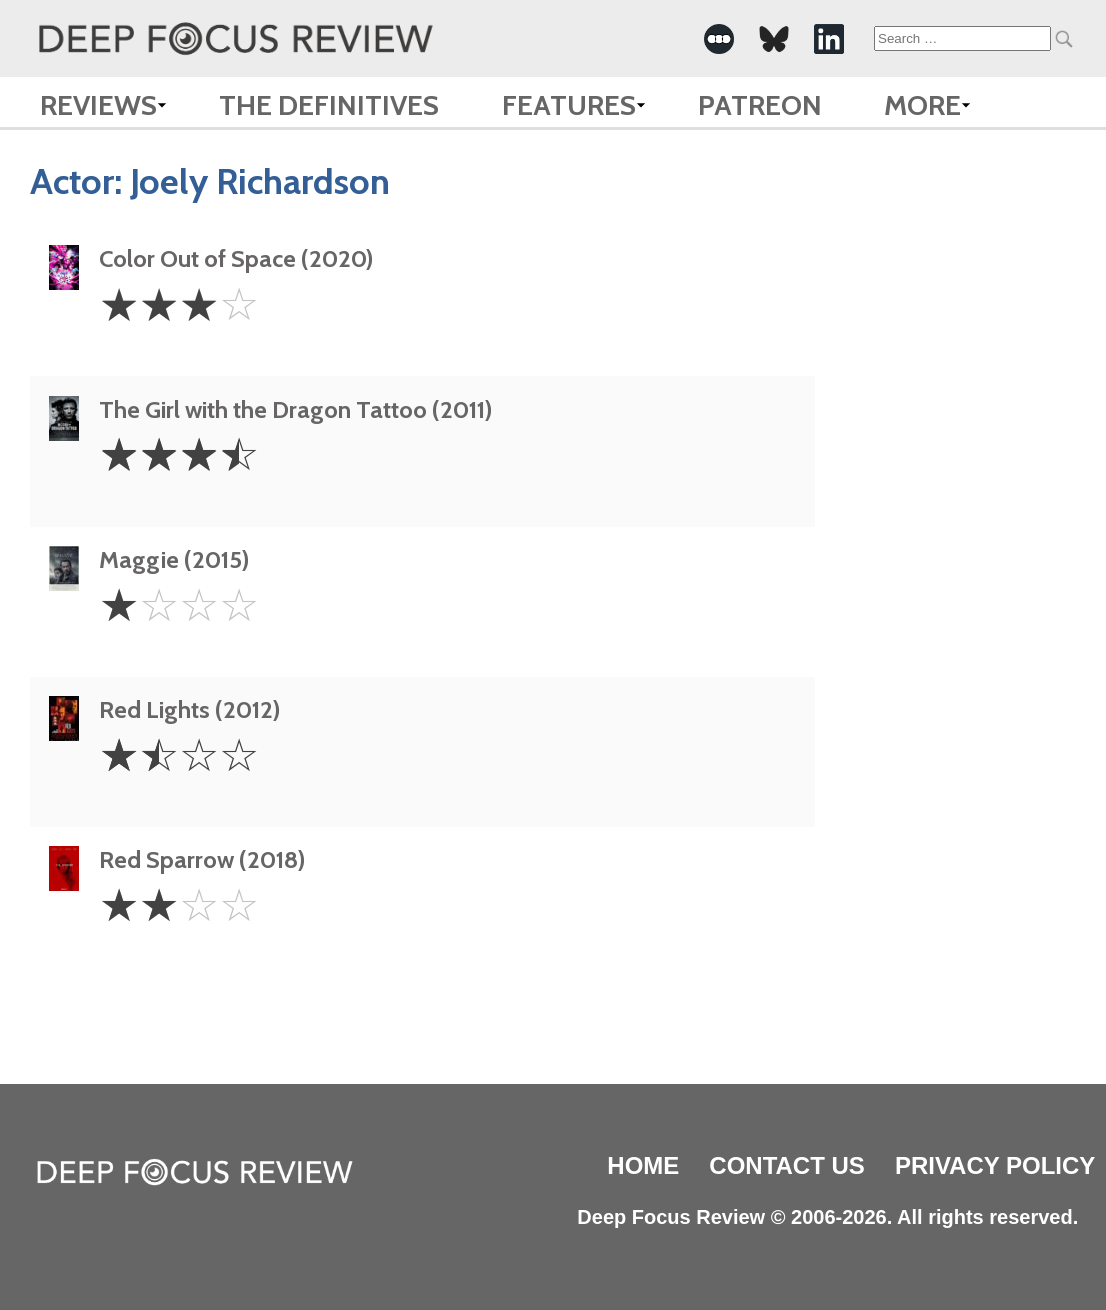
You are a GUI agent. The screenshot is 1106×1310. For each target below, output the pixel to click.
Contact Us (787, 1165)
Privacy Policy (995, 1165)
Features (569, 105)
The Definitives (329, 105)
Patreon (760, 105)
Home (643, 1165)
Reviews (98, 105)
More (922, 105)
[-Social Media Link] (719, 39)
